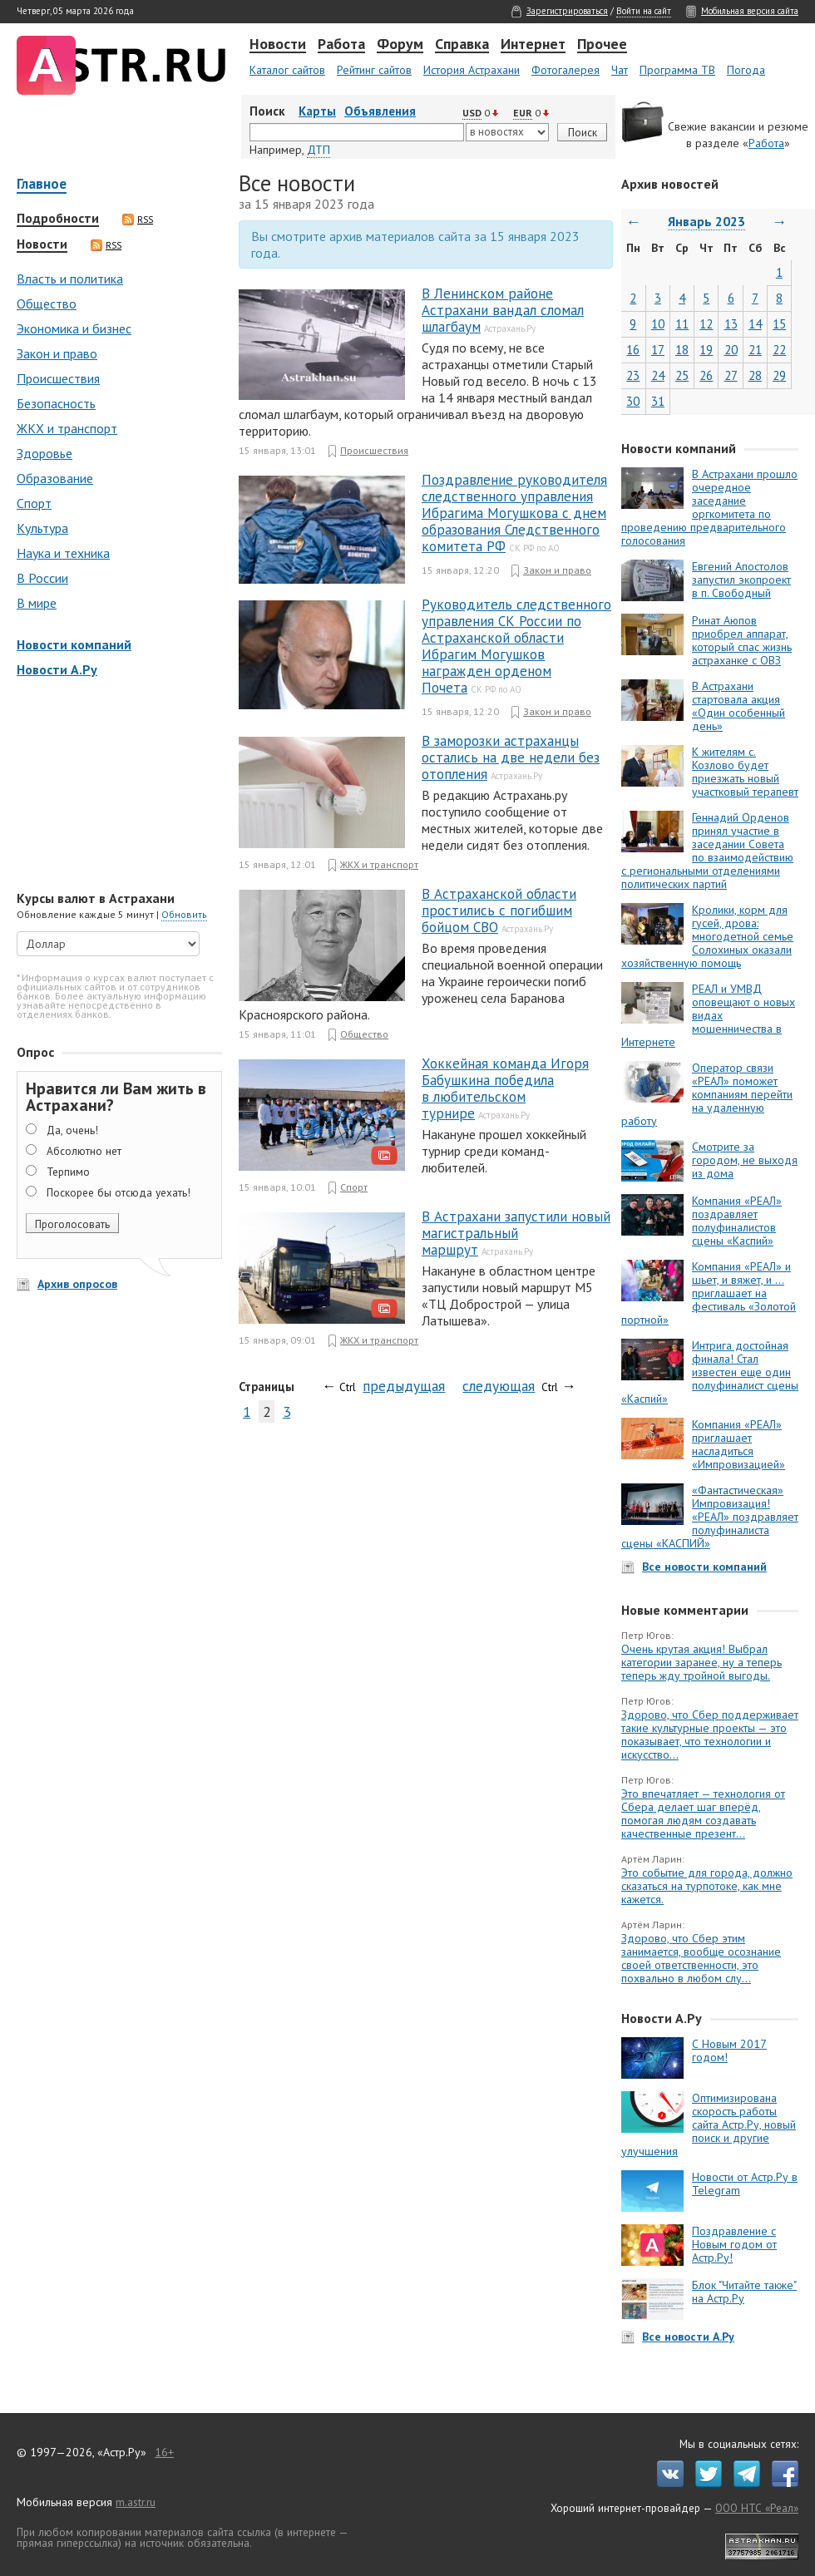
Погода (746, 69)
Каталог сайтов (287, 69)
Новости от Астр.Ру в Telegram (745, 2183)
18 (682, 350)
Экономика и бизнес (74, 328)
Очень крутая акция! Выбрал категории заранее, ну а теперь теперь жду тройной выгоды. (701, 1662)
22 (779, 350)
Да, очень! (72, 1130)
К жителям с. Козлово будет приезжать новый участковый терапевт (745, 771)
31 (657, 401)
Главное (42, 185)
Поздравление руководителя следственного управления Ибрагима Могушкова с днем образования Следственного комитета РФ (514, 513)
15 (779, 324)
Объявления (380, 111)
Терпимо (68, 1171)
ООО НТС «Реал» (756, 2507)
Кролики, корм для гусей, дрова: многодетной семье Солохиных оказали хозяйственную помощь (707, 936)
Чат (619, 69)
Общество (47, 303)
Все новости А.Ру (688, 2336)
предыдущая (404, 1385)
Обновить (184, 914)
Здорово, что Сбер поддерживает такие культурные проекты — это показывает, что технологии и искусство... (709, 1734)
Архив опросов (77, 1283)
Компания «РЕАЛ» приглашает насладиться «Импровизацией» (738, 1444)
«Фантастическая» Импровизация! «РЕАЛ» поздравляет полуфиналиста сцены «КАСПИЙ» (709, 1517)
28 (755, 375)
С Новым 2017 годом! (729, 2050)
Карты (317, 111)
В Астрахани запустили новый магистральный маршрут (516, 1233)
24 (657, 375)
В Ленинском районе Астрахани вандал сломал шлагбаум (503, 310)
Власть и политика (70, 278)
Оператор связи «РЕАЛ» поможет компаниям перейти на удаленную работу (707, 1094)
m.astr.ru (136, 2502)
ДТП (318, 149)
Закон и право (57, 353)
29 (779, 375)
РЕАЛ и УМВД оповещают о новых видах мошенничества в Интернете (708, 1015)
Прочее (602, 45)
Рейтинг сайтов (374, 69)
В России (42, 578)
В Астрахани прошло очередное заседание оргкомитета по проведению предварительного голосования (709, 507)
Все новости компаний (704, 1566)
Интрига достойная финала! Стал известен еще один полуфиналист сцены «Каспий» (709, 1372)
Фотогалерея (565, 69)
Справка (462, 45)
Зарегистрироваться (567, 11)
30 (633, 401)
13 (731, 324)
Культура (42, 528)
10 (657, 324)
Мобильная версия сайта (749, 11)
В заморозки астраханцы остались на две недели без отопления (511, 757)
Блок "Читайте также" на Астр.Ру (744, 2291)
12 (706, 324)
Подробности (58, 218)
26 (706, 375)
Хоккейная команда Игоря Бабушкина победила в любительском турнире (505, 1088)
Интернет (533, 45)
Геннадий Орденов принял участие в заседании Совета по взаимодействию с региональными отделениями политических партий (707, 850)
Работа (341, 45)
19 (706, 350)
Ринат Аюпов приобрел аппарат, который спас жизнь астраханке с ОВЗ (742, 640)
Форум (400, 45)
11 (682, 324)
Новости (277, 45)
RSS (137, 219)
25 (682, 375)
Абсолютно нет (84, 1150)
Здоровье (44, 453)
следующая (498, 1385)
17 (657, 350)
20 (731, 350)
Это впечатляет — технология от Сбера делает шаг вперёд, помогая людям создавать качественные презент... (703, 1813)
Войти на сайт (643, 11)
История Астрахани (471, 69)
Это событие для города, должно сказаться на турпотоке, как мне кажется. (707, 1886)
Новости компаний (74, 644)
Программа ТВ (677, 69)
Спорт (34, 503)
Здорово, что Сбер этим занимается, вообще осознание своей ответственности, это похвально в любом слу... (701, 1958)
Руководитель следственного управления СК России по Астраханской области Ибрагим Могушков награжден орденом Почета (516, 646)
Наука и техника (63, 553)
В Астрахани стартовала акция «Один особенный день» (738, 706)
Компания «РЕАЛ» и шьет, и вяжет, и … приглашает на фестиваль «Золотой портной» (708, 1293)
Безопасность (56, 403)
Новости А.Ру (57, 669)
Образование (55, 478)
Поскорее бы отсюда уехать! (118, 1192)
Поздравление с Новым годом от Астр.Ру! (734, 2244)
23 (633, 375)
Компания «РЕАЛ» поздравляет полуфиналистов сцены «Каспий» (737, 1220)
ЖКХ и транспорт (67, 428)
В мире (37, 603)
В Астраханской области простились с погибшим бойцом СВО (499, 910)
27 (731, 375)
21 (755, 350)
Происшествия (58, 378)
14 (755, 324)
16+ (164, 2452)
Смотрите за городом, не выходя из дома (745, 1160)
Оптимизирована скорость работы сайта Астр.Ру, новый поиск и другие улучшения (708, 2124)
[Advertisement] (116, 786)
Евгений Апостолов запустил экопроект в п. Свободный (741, 579)
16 (633, 350)
